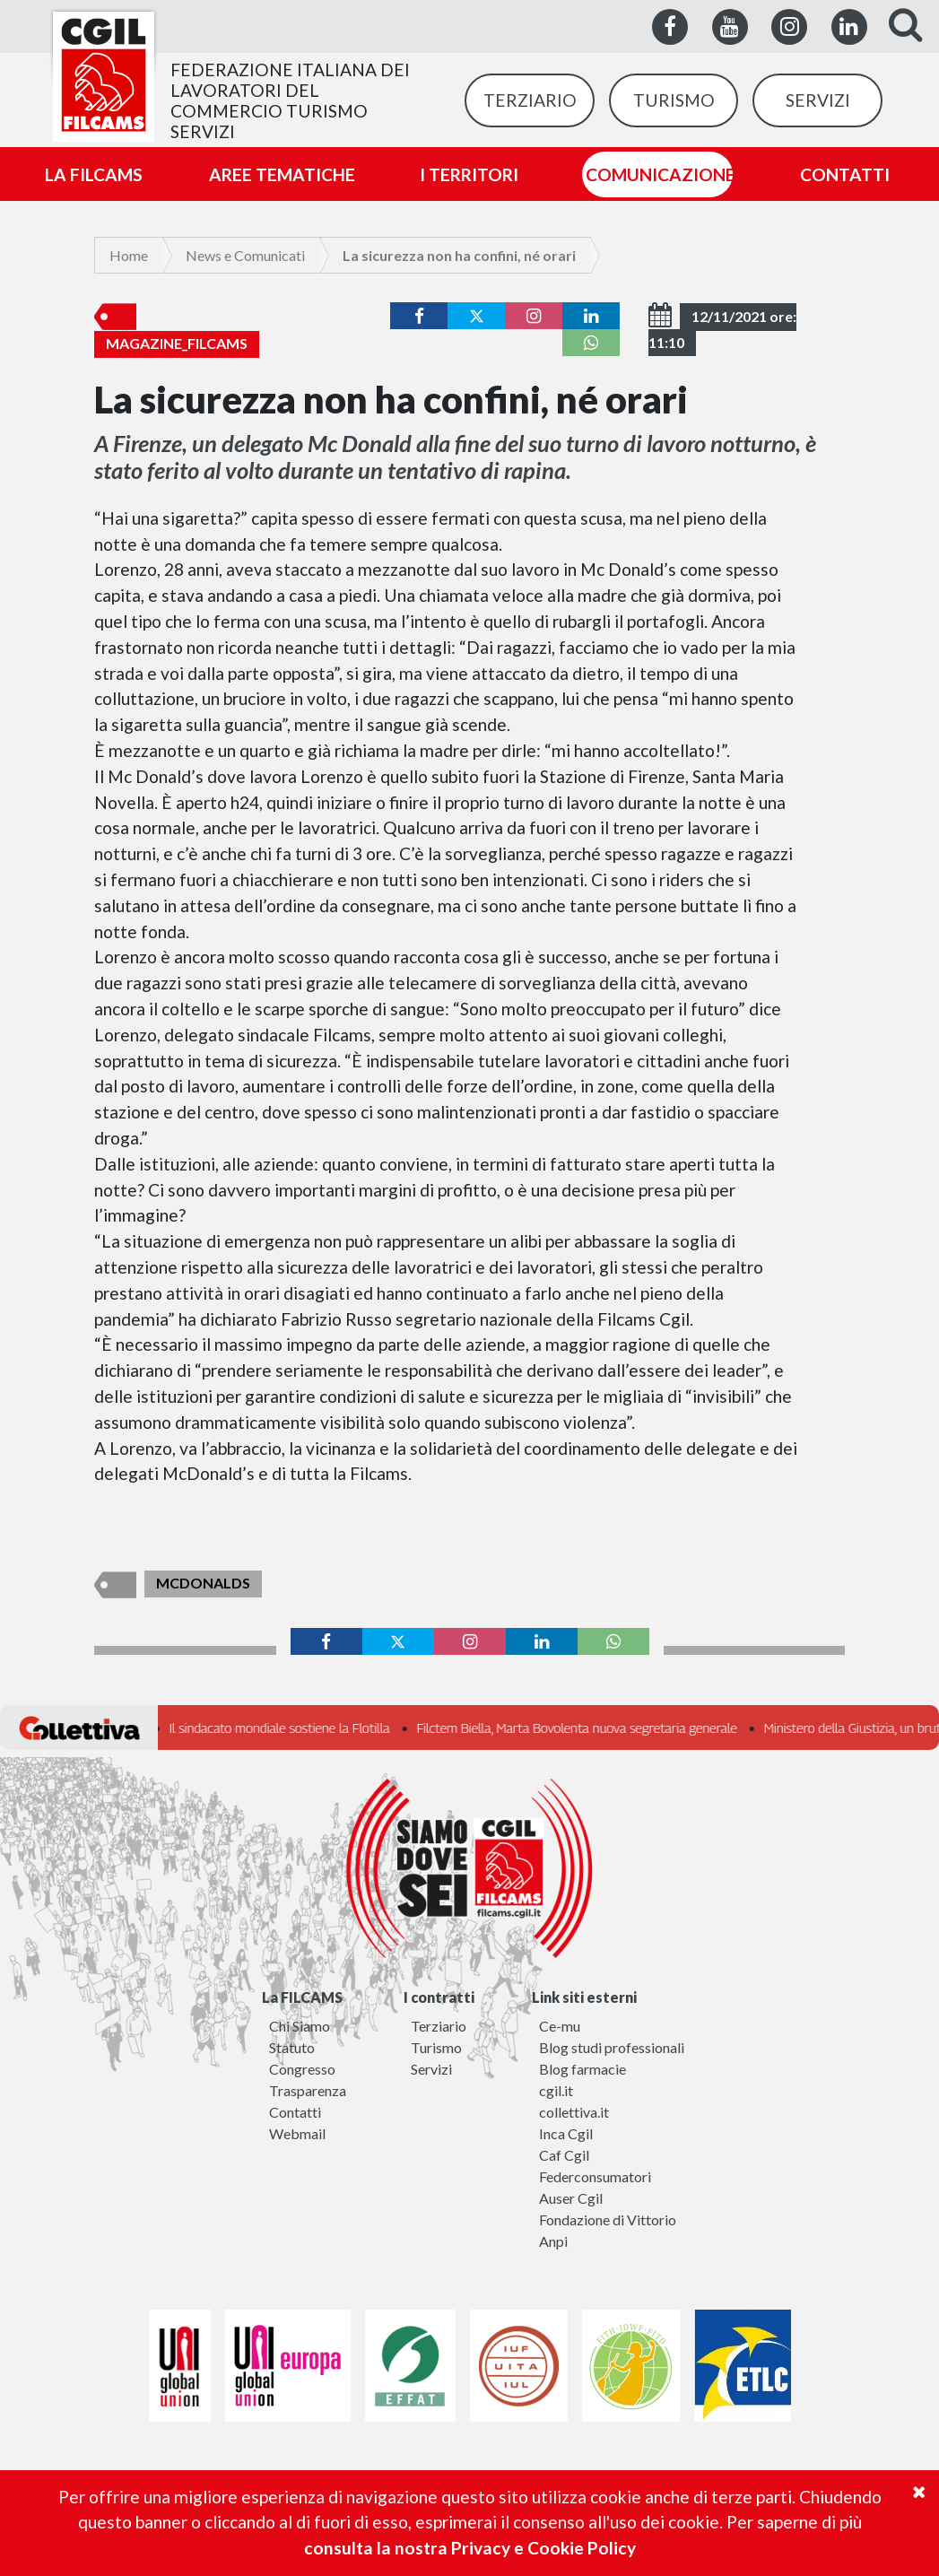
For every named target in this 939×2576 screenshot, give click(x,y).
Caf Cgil (564, 2154)
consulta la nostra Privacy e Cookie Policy (470, 2547)
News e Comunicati (245, 255)
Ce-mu (559, 2025)
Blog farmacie (582, 2068)
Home (128, 255)
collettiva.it (574, 2111)
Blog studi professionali (611, 2047)
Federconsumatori (595, 2176)
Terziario (438, 2025)
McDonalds (203, 1583)
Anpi (553, 2241)
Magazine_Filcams (177, 343)
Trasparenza (307, 2090)
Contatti (295, 2111)
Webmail (297, 2133)
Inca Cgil (566, 2133)
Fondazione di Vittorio (607, 2219)
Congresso (302, 2068)
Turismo (436, 2047)
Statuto (292, 2047)
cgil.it (556, 2090)
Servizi (431, 2068)
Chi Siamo (299, 2025)
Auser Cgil (571, 2197)
